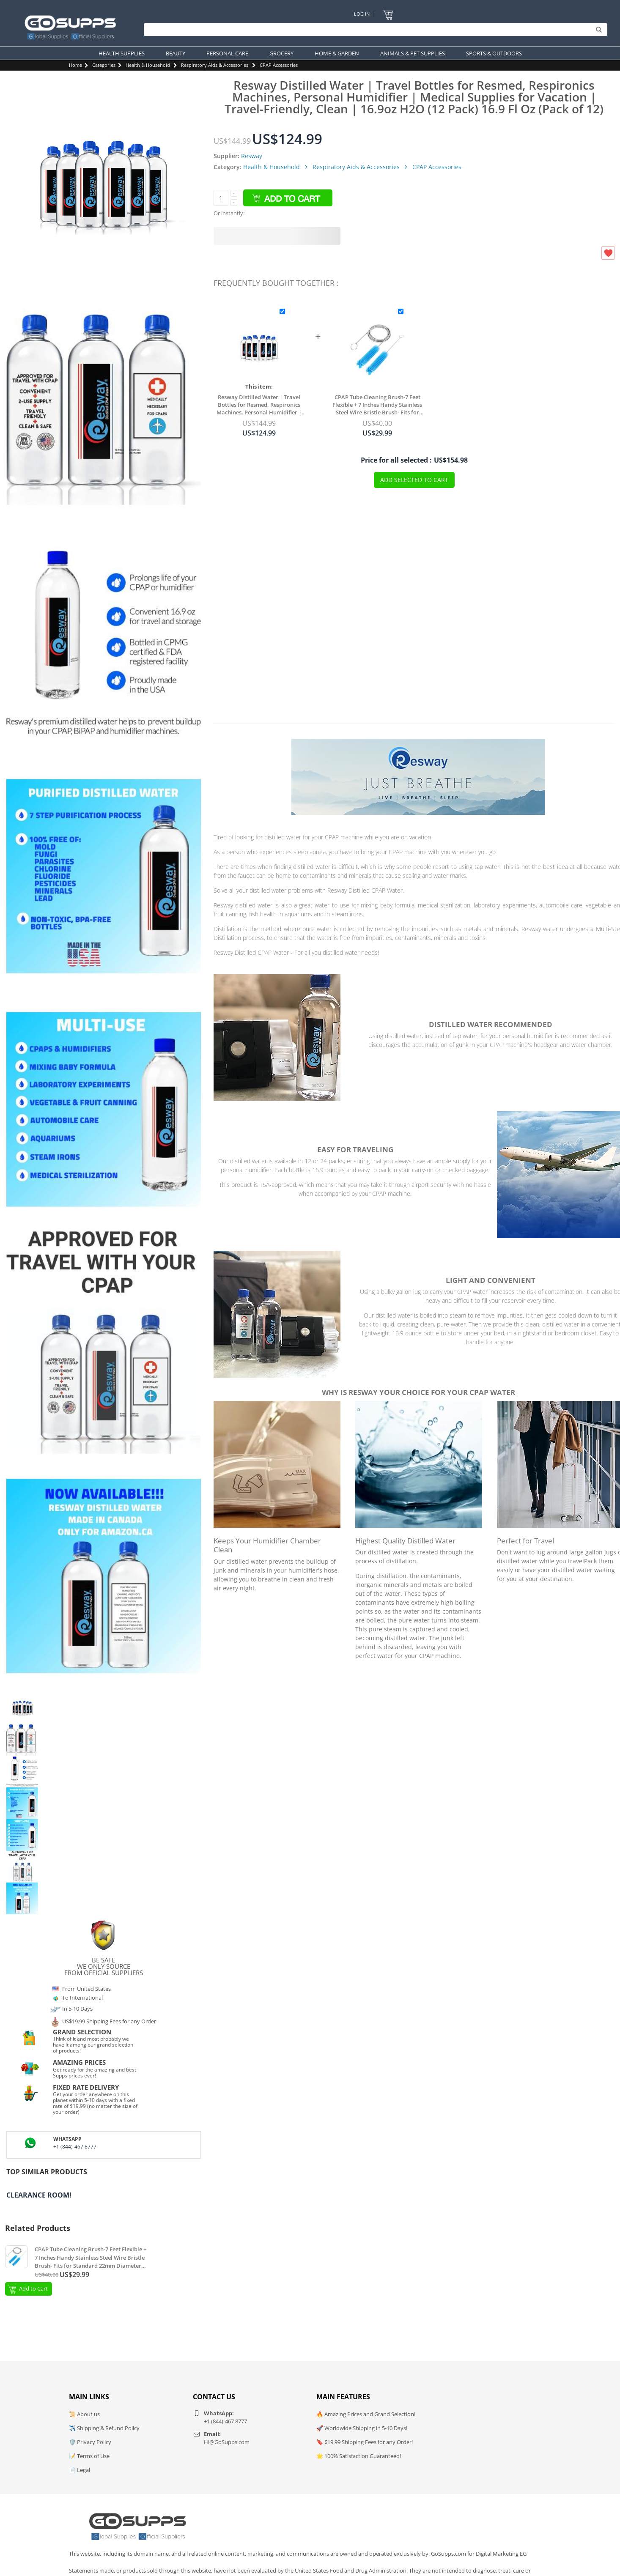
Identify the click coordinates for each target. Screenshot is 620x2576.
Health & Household (148, 65)
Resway (251, 156)
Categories (103, 65)
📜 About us (84, 2414)
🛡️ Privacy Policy (90, 2442)
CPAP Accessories (279, 65)
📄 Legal (79, 2470)
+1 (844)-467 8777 (74, 2146)
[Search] (373, 29)
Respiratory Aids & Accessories (214, 65)
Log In (362, 14)
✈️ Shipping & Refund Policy (104, 2428)
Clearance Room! (38, 2195)
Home (75, 65)
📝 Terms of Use (89, 2456)
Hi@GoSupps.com (227, 2442)
